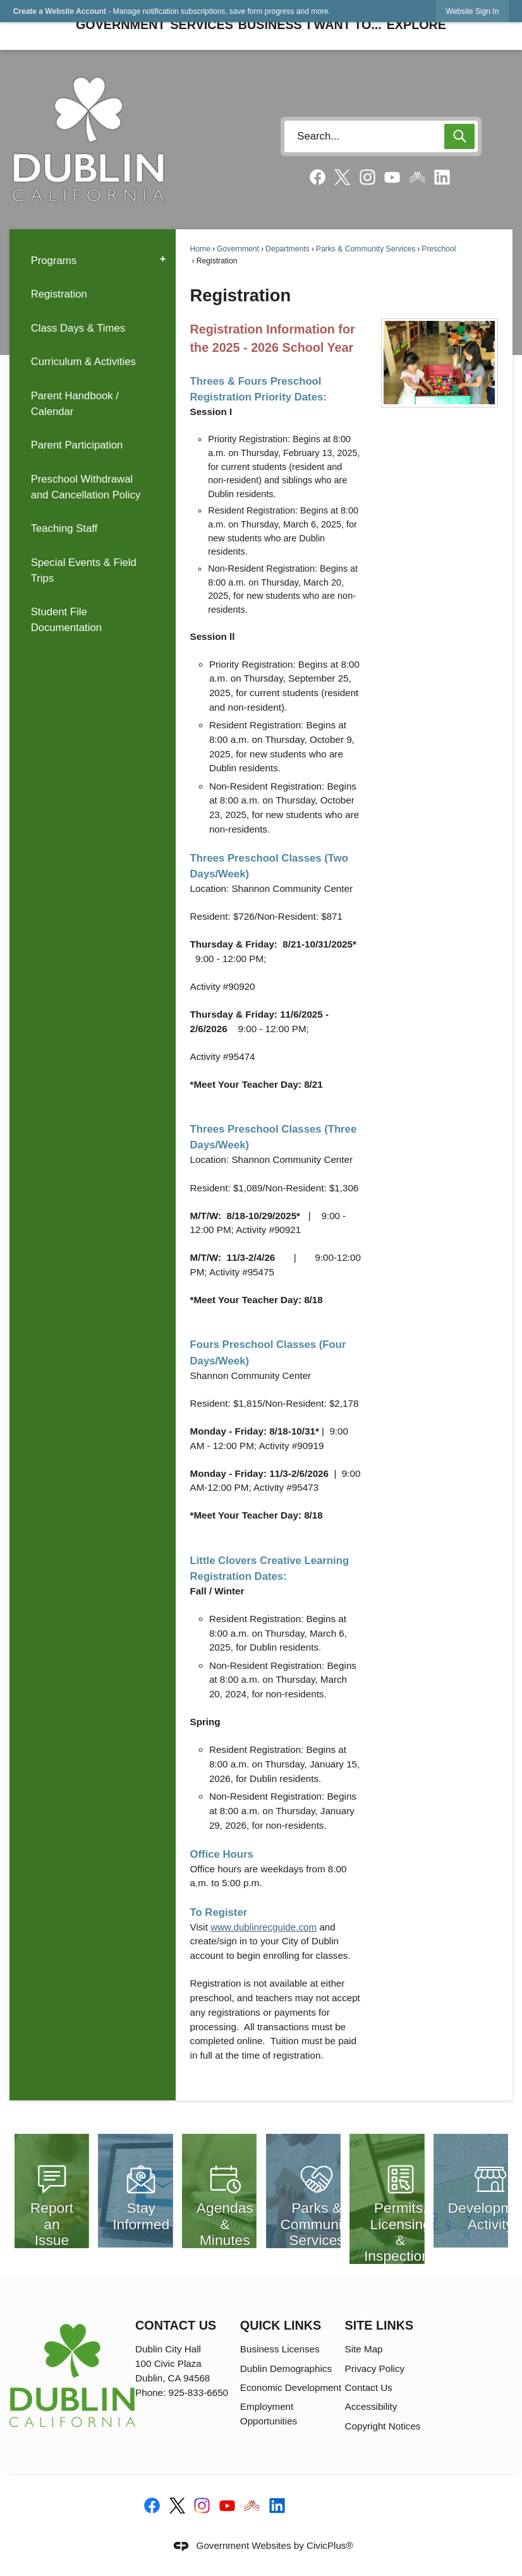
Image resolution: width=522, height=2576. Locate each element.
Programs (53, 261)
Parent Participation (77, 445)
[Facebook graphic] (317, 177)
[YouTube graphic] (392, 177)
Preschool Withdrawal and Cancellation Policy (86, 487)
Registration (59, 294)
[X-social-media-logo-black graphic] (177, 2506)
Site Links (379, 2325)
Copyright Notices (383, 2426)
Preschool (439, 248)
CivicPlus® (330, 2545)
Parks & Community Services (365, 248)
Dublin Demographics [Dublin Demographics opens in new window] (286, 2368)
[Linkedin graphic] (442, 177)
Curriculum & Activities (83, 362)
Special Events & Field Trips (84, 570)
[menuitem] (92, 260)
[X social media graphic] (342, 177)
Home (200, 248)
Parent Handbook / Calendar (75, 404)
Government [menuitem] (121, 25)
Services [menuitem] (201, 25)
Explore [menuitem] (416, 25)
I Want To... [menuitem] (344, 25)
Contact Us (368, 2387)
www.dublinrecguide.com (263, 1927)
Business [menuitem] (270, 25)
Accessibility (371, 2406)
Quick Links (280, 2325)
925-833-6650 (198, 2392)
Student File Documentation (66, 620)
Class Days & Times (78, 328)
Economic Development (290, 2387)
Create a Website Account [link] (59, 11)
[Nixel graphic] (417, 177)
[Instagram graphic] (367, 177)
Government (238, 248)
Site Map (364, 2349)
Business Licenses (280, 2349)
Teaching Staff (64, 528)
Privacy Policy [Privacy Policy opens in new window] (375, 2368)
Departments (287, 248)
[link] (472, 11)
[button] (459, 136)
